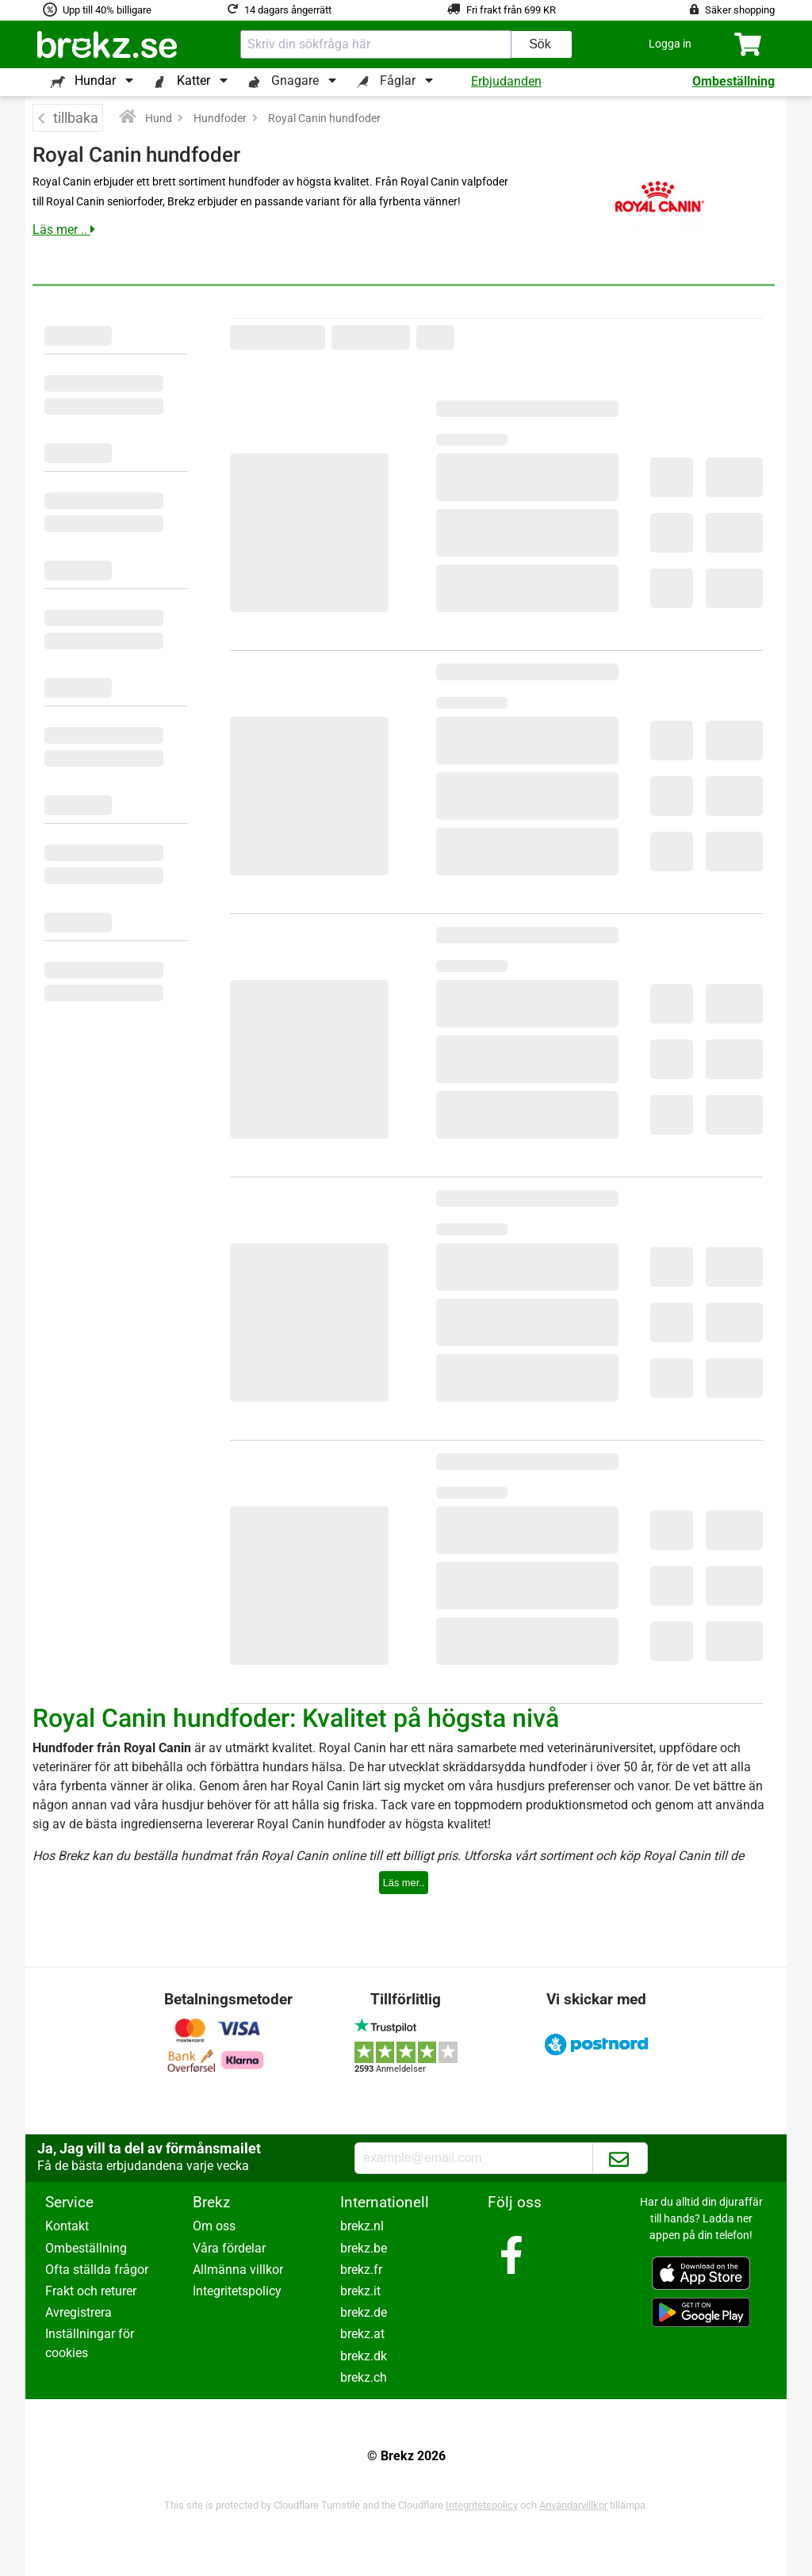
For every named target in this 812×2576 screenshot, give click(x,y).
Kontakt (67, 2225)
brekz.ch (363, 2377)
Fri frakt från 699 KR (511, 10)
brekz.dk (363, 2356)
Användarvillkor (573, 2505)
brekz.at (362, 2333)
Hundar (95, 80)
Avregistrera (78, 2312)
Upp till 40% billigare (107, 10)
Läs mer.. (404, 1883)
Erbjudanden (506, 81)
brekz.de (363, 2312)
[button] (670, 44)
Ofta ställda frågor (96, 2269)
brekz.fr (361, 2269)
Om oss (214, 2225)
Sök (540, 44)
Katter (193, 80)
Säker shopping (740, 10)
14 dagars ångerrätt (287, 10)
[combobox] (375, 44)
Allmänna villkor (238, 2269)
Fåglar (398, 80)
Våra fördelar (229, 2248)
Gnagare (295, 80)
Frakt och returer (90, 2290)
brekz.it (360, 2290)
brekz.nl (362, 2225)
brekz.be (363, 2248)
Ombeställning (733, 81)
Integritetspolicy (237, 2290)
